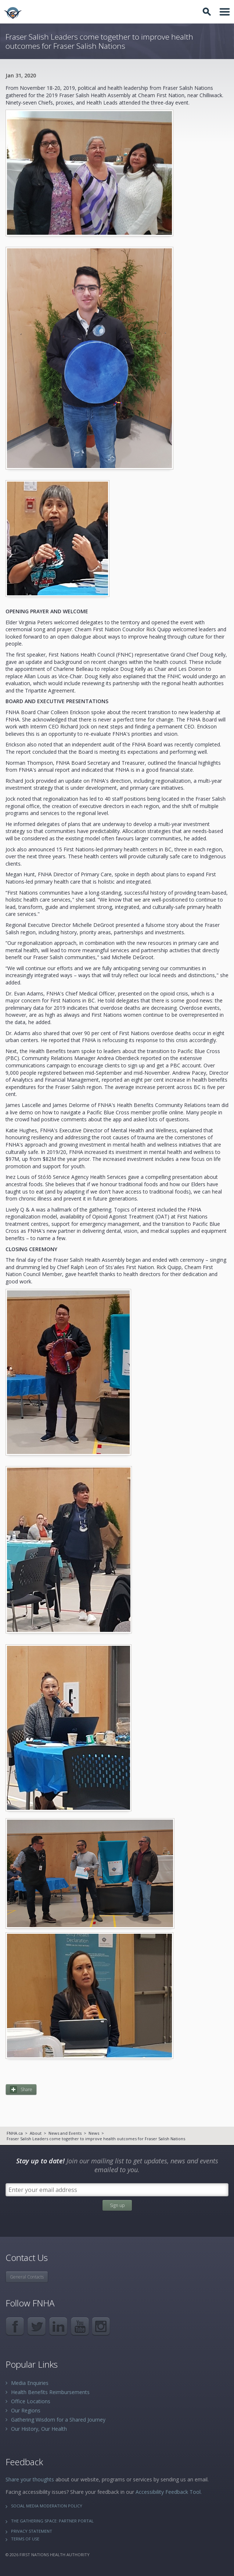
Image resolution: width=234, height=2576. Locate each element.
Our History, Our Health (39, 2428)
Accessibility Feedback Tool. (169, 2491)
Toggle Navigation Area (225, 11)
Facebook (15, 2326)
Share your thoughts (30, 2479)
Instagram (101, 2326)
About (36, 2133)
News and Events (65, 2133)
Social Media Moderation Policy (46, 2506)
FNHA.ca (15, 2133)
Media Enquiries (29, 2382)
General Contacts (27, 2277)
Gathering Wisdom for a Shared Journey (58, 2419)
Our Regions (25, 2410)
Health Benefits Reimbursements (50, 2392)
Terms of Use (25, 2539)
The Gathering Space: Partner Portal (52, 2521)
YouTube (80, 2326)
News (94, 2133)
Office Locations (30, 2401)
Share (26, 2089)
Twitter (36, 2326)
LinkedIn (58, 2326)
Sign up (117, 2205)
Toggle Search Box (208, 11)
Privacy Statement (31, 2531)
